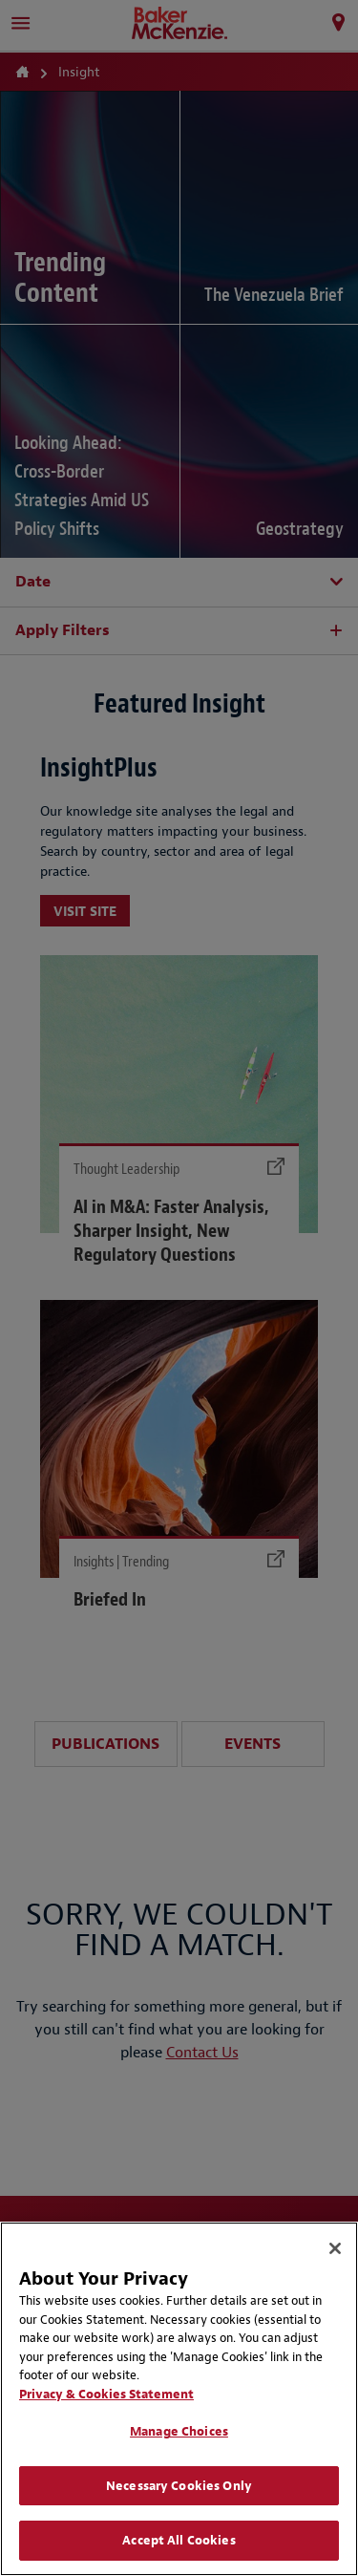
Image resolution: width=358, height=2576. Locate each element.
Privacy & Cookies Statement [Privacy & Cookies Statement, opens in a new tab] (106, 2394)
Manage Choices (179, 2431)
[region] (179, 2399)
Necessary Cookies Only (179, 2486)
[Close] (335, 2248)
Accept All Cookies (178, 2540)
